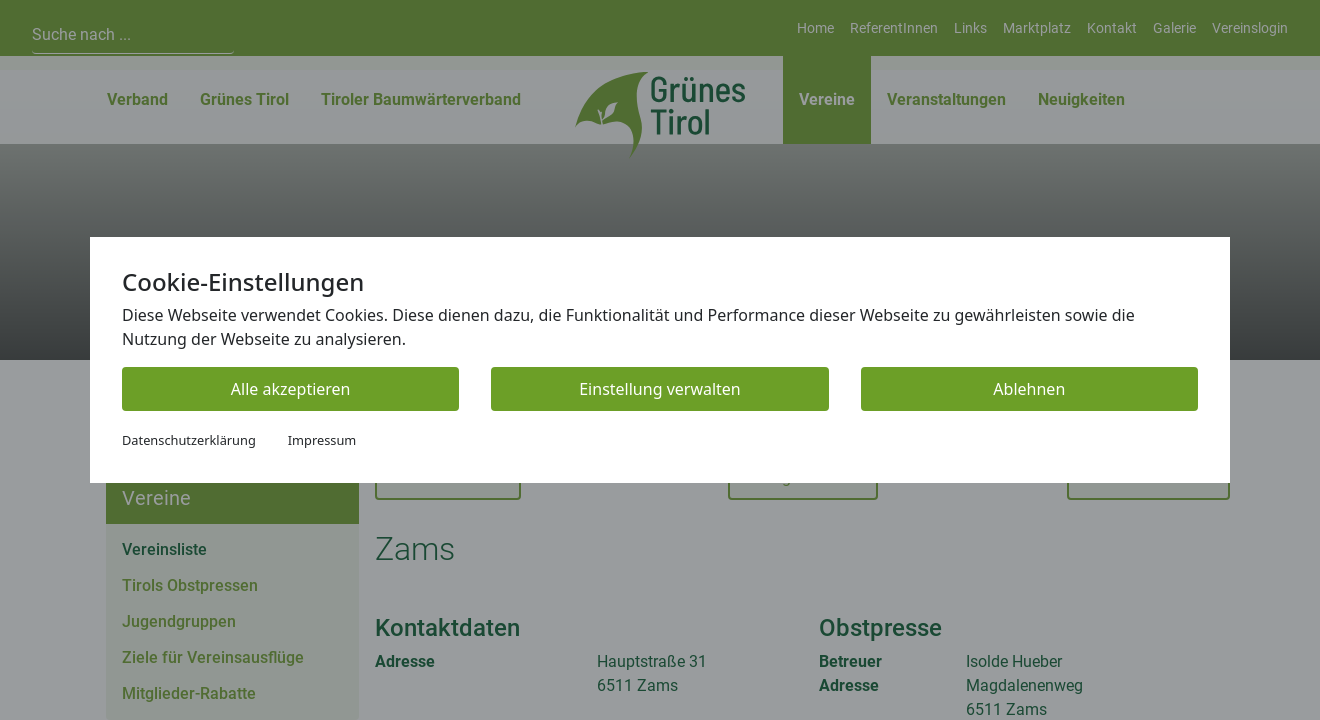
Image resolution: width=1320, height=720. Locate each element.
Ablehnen (1029, 389)
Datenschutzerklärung (189, 440)
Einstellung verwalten (660, 389)
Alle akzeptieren (291, 389)
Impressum (322, 440)
